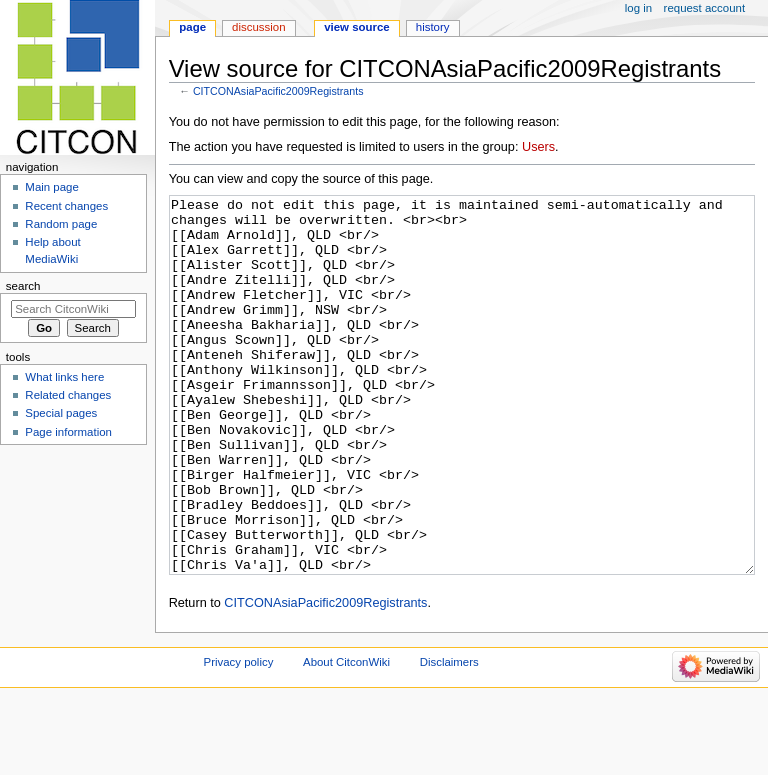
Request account (705, 8)
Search (23, 286)
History (433, 27)
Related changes (68, 395)
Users (538, 147)
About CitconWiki (346, 737)
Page (192, 27)
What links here (64, 377)
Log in (638, 8)
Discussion (258, 27)
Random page (61, 224)
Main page (52, 187)
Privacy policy (239, 737)
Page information (68, 432)
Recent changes (66, 206)
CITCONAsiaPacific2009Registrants (278, 91)
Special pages (61, 413)
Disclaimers (449, 737)
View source (357, 27)
